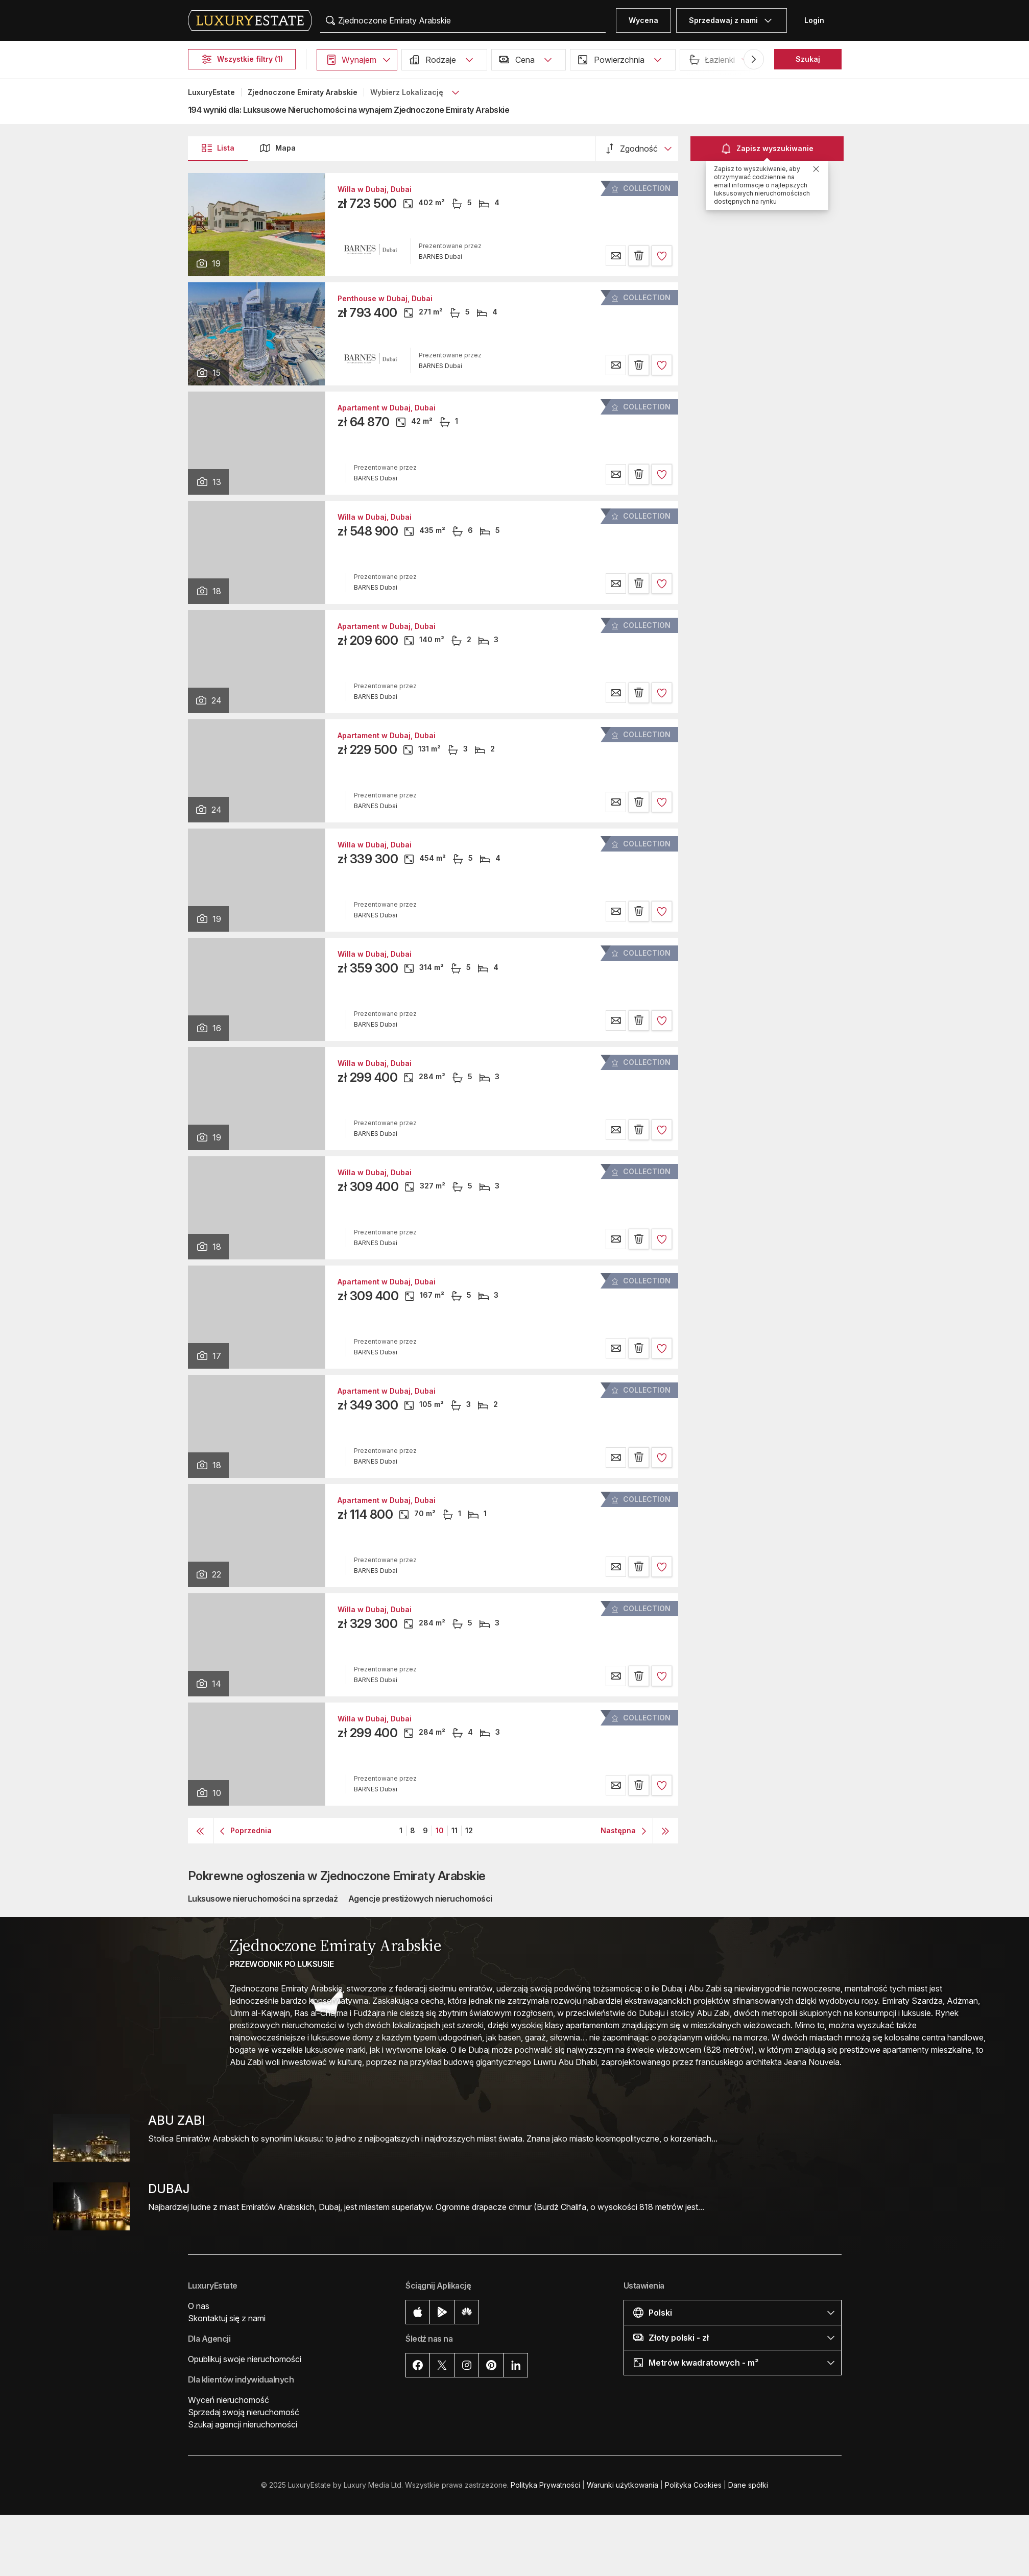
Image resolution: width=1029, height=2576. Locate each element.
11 (454, 1830)
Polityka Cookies (693, 2485)
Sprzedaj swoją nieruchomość (243, 2412)
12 (469, 1830)
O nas (198, 2306)
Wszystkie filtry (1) (242, 59)
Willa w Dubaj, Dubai (375, 189)
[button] (357, 60)
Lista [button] (217, 148)
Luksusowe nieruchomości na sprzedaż (263, 1898)
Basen (875, 59)
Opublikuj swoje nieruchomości (244, 2359)
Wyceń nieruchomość (228, 2400)
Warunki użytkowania (622, 2485)
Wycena (643, 20)
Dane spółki (748, 2485)
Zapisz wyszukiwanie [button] (766, 148)
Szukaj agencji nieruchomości (242, 2424)
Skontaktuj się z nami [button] (227, 2318)
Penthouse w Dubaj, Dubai (385, 299)
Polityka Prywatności (545, 2485)
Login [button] (814, 20)
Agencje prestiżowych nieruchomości (420, 1898)
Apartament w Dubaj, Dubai (387, 408)
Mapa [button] (277, 148)
